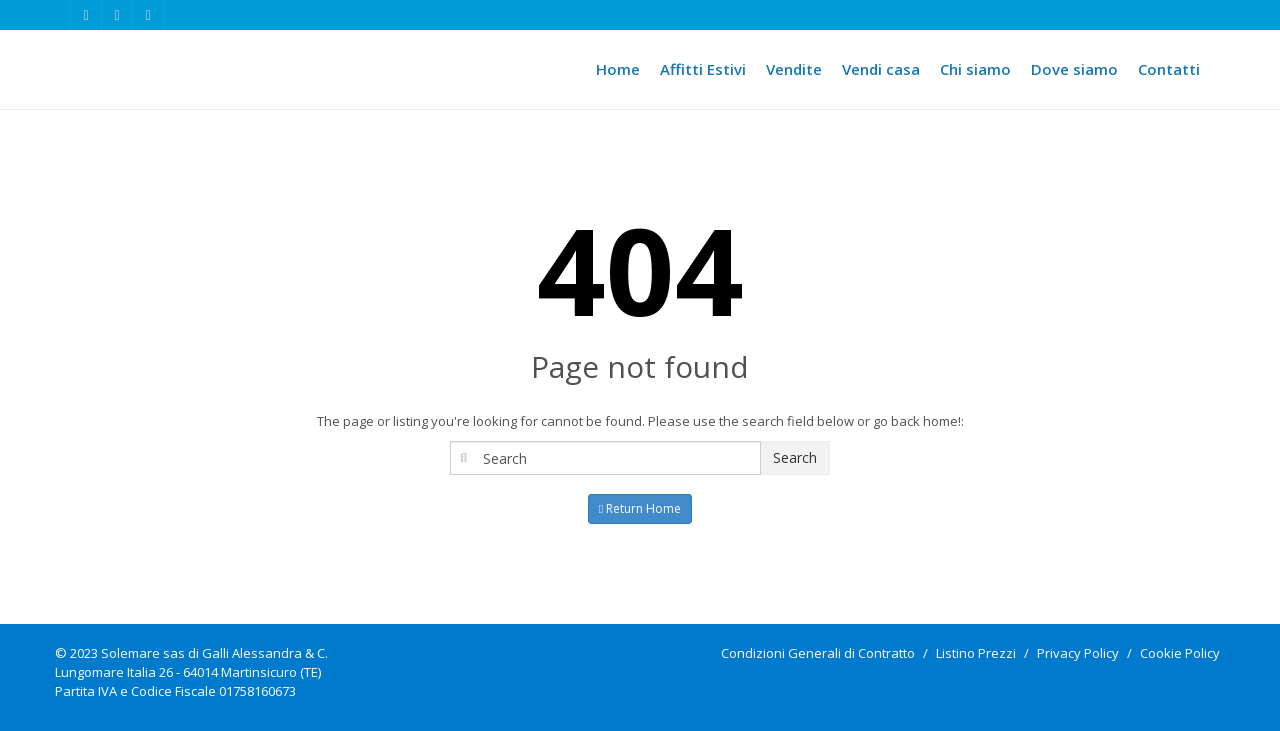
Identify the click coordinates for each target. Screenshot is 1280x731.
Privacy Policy (1078, 653)
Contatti (1169, 69)
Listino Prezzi (976, 653)
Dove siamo (1074, 69)
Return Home (640, 508)
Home (618, 69)
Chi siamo (975, 69)
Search (795, 457)
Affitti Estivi (703, 69)
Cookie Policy (1180, 653)
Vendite (794, 69)
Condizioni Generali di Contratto (818, 653)
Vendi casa (881, 69)
